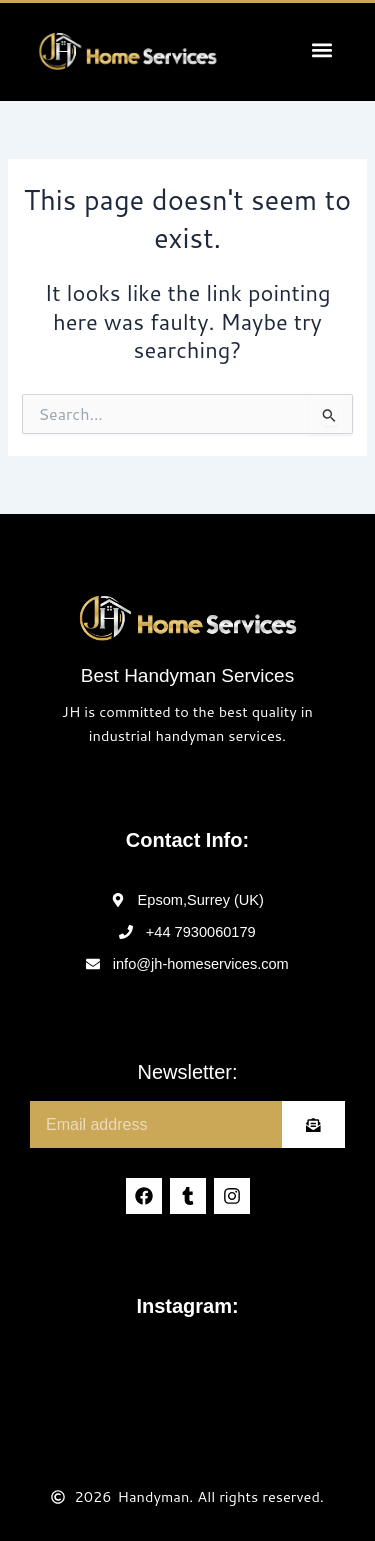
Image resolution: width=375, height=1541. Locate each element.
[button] (321, 49)
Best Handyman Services (187, 675)
